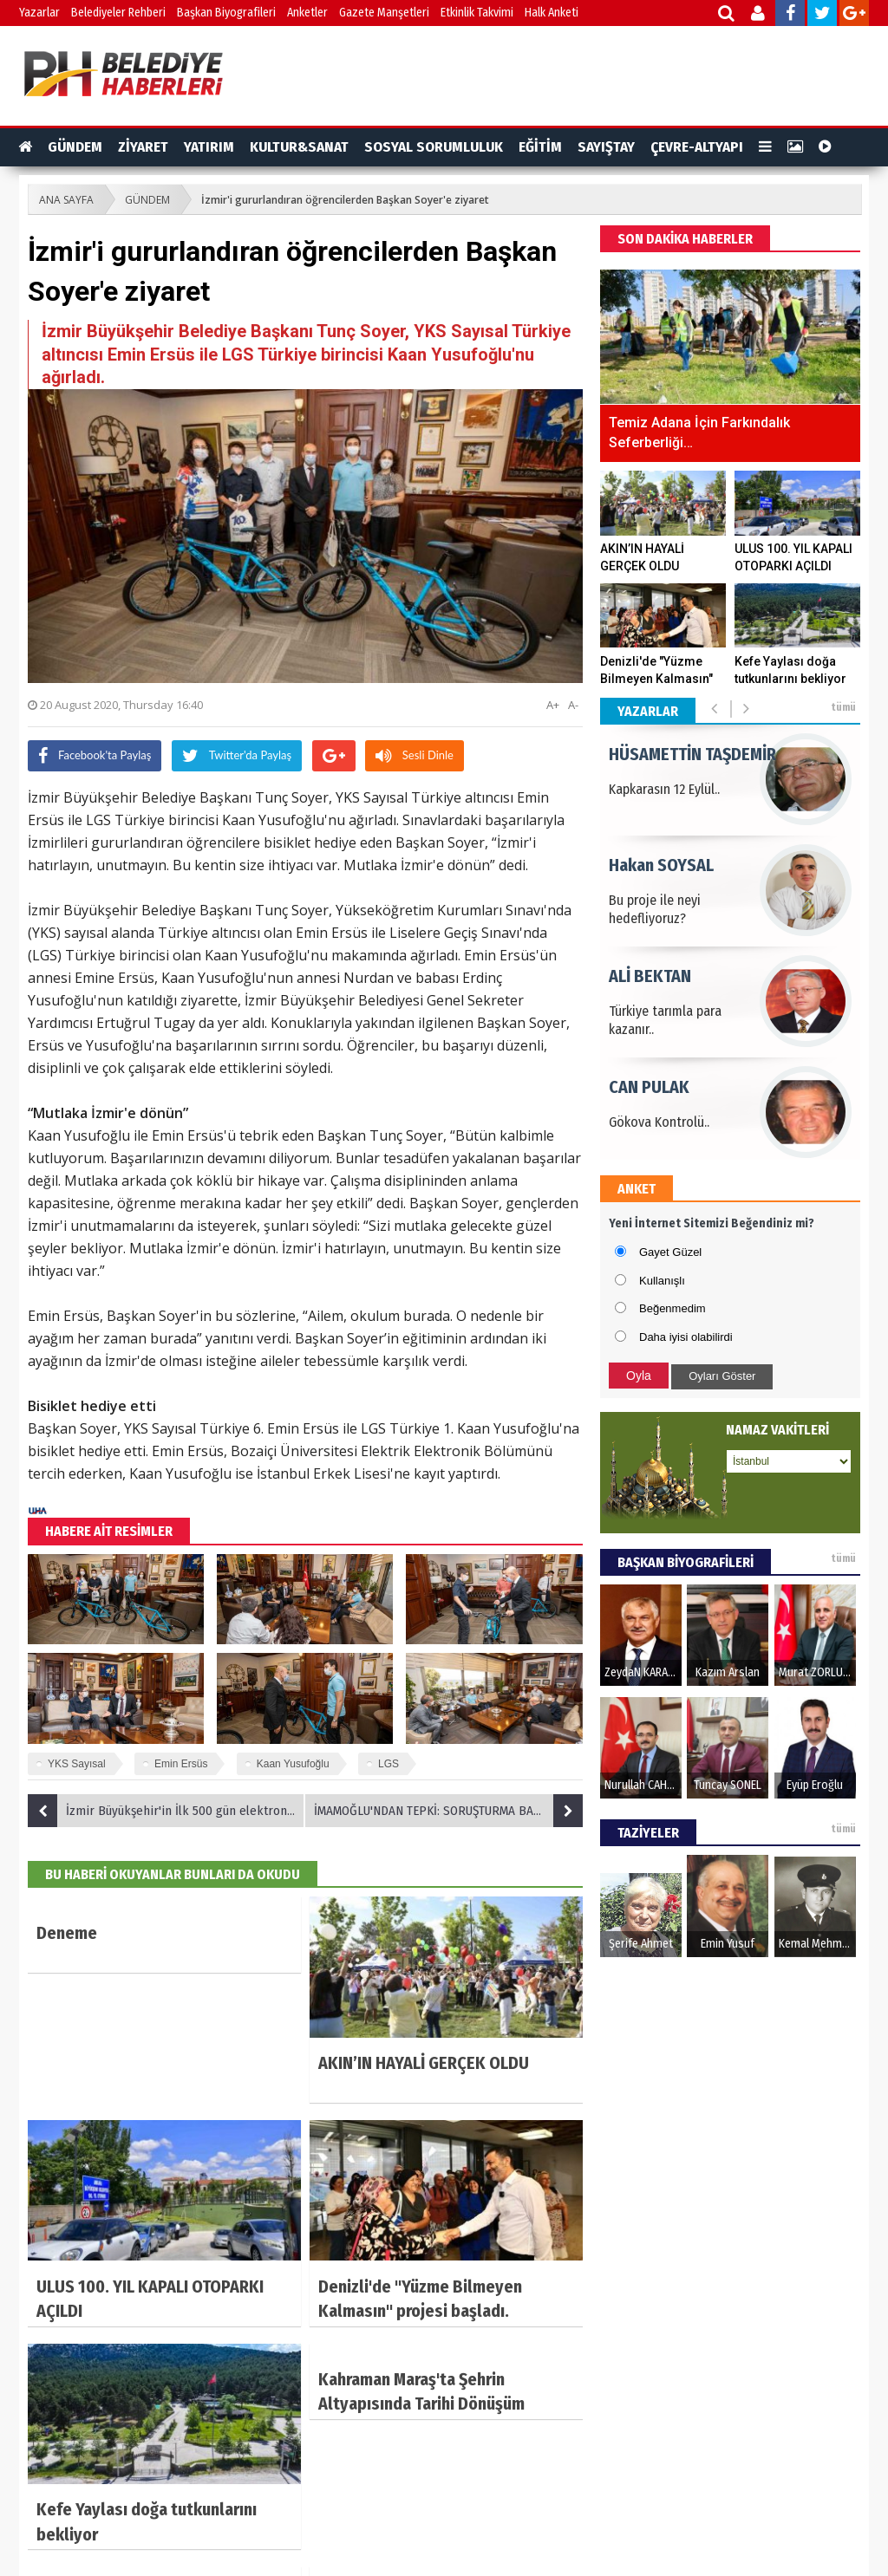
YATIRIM (209, 147)
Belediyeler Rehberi (118, 12)
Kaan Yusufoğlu (293, 1764)
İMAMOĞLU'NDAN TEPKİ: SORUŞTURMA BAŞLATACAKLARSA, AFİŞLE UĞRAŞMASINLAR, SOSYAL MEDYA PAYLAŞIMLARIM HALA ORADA (448, 1810)
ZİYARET (143, 147)
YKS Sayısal (77, 1764)
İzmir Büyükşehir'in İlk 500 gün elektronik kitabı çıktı (166, 1810)
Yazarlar (39, 12)
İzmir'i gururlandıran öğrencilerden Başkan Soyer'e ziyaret (345, 199)
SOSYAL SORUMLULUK (433, 147)
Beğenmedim (672, 1308)
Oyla (638, 1375)
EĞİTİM (540, 147)
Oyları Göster (722, 1375)
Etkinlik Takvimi (477, 12)
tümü (843, 707)
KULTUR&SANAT (299, 147)
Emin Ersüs (180, 1764)
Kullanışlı (662, 1280)
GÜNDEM (75, 147)
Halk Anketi (551, 12)
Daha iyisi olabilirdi (686, 1336)
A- (573, 704)
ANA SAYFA (66, 199)
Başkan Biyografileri (226, 12)
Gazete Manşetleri (384, 12)
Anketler (307, 12)
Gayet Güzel (670, 1252)
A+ (552, 704)
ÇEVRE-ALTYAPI (696, 147)
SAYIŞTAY (606, 147)
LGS (388, 1764)
